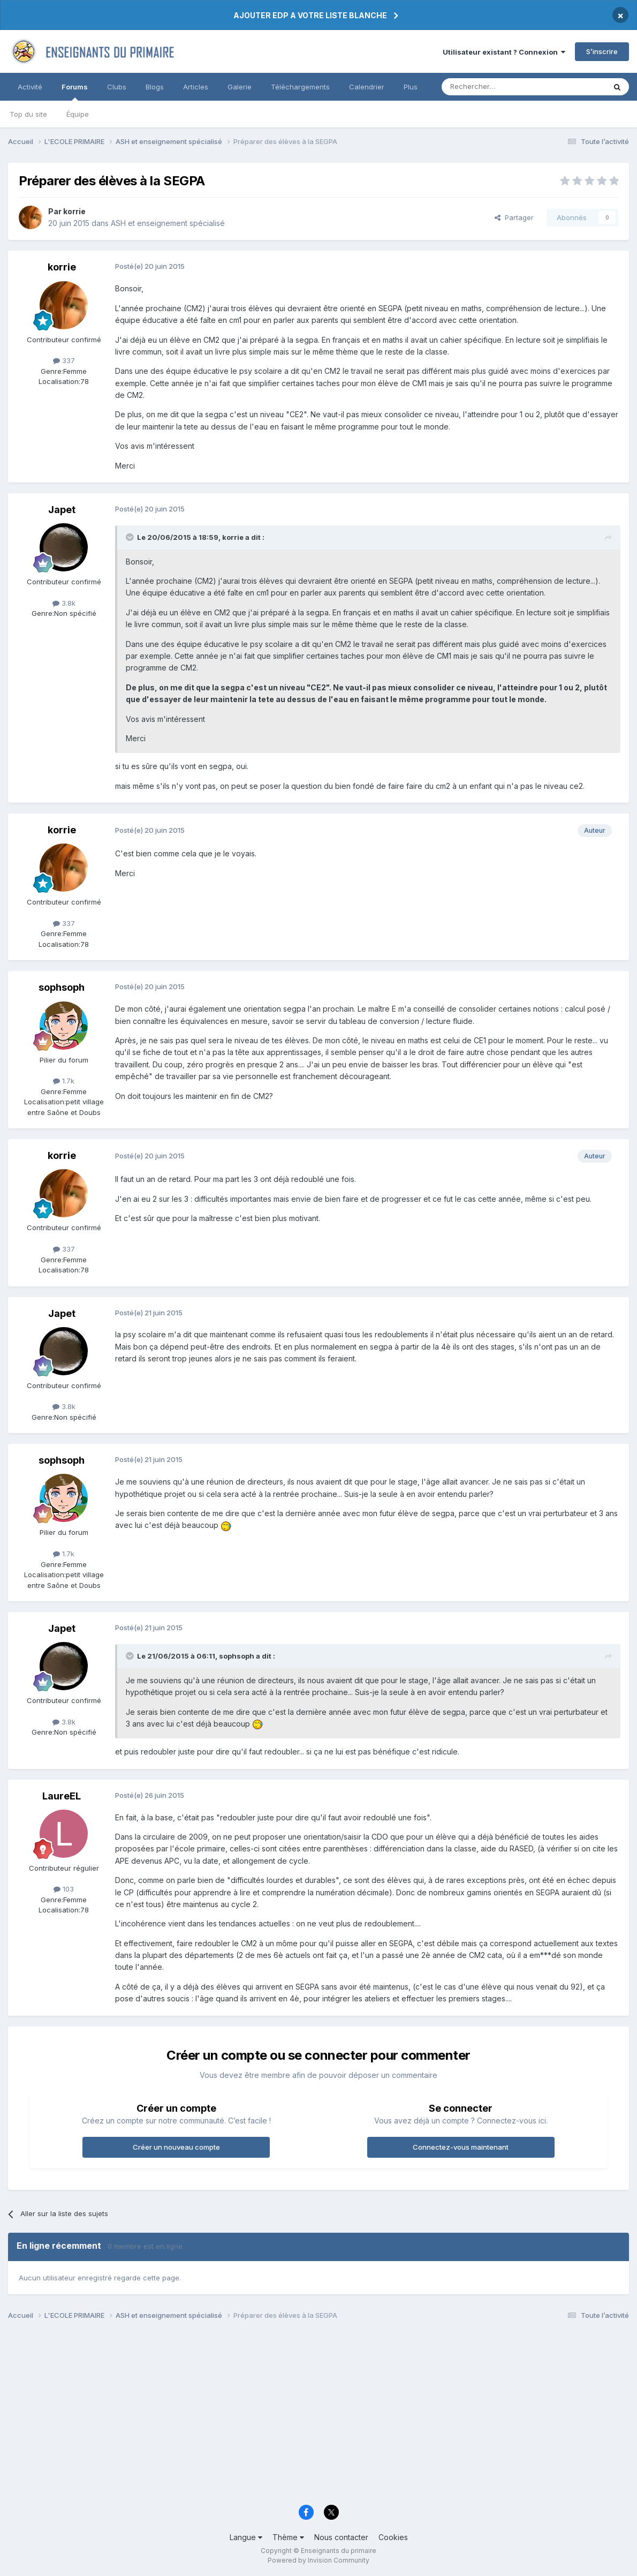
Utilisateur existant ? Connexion (504, 52)
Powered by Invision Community (318, 2560)
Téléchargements (300, 86)
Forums (75, 91)
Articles (195, 86)
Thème (288, 2537)
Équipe (77, 114)
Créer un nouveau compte (176, 2147)
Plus (411, 86)
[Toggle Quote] (130, 537)
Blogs (155, 86)
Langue (246, 2537)
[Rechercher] (500, 86)
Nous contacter (341, 2537)
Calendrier (366, 86)
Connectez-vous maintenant (461, 2147)
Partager (514, 217)
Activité (30, 86)
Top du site (28, 114)
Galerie (240, 86)
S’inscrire (602, 51)
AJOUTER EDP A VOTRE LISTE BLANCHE (310, 15)
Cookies (393, 2537)
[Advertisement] (318, 2415)
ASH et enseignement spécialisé (168, 223)
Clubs (116, 86)
